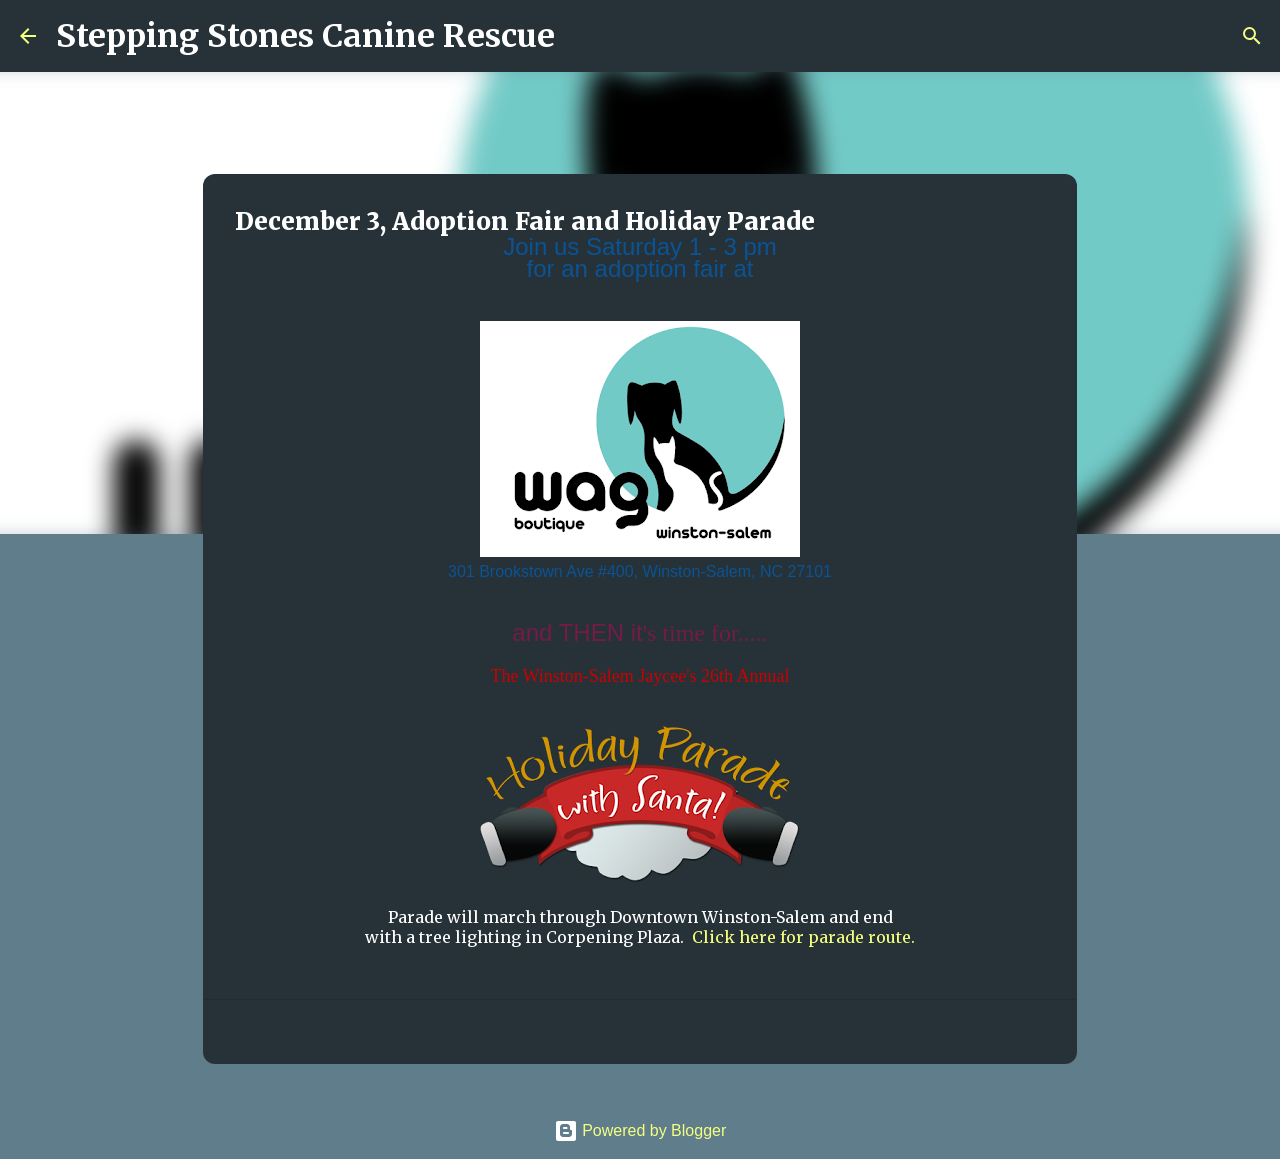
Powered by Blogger (640, 1130)
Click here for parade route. (803, 937)
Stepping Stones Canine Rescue (305, 36)
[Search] (583, 36)
